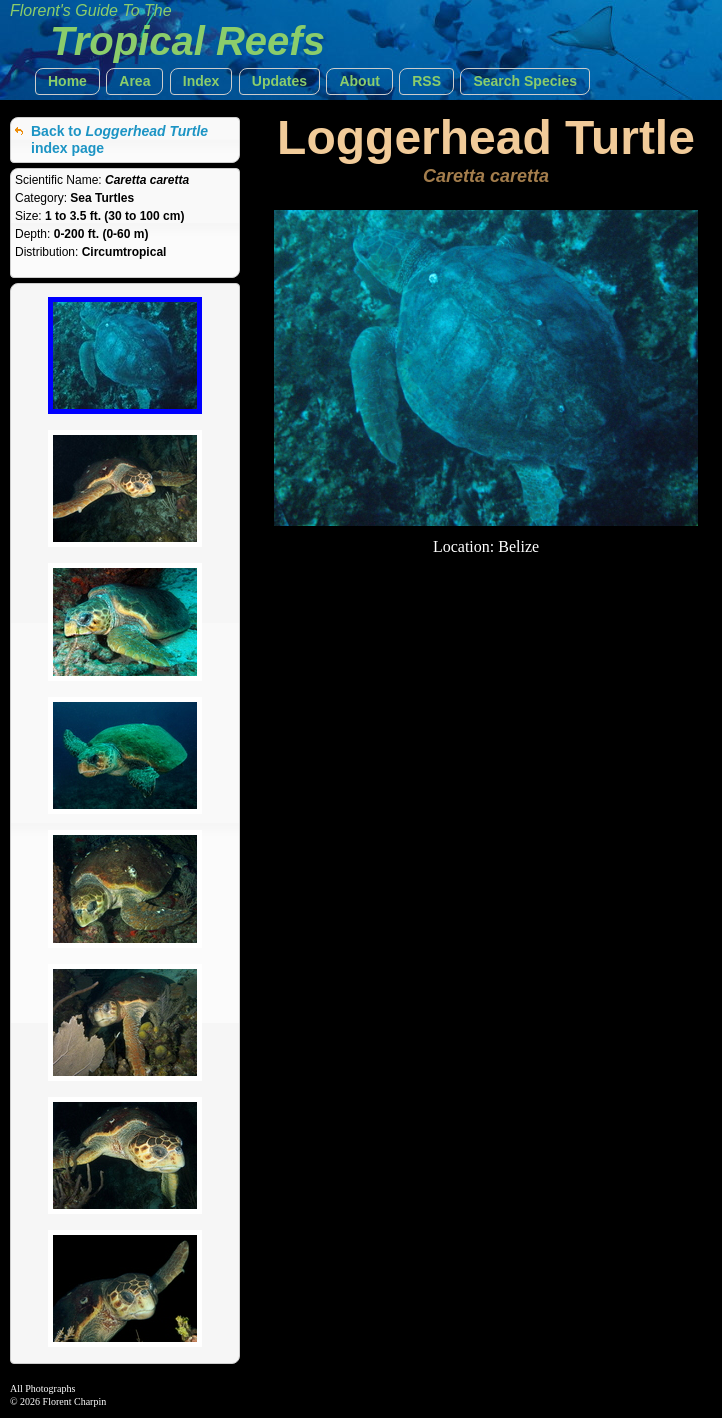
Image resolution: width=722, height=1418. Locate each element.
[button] (67, 81)
